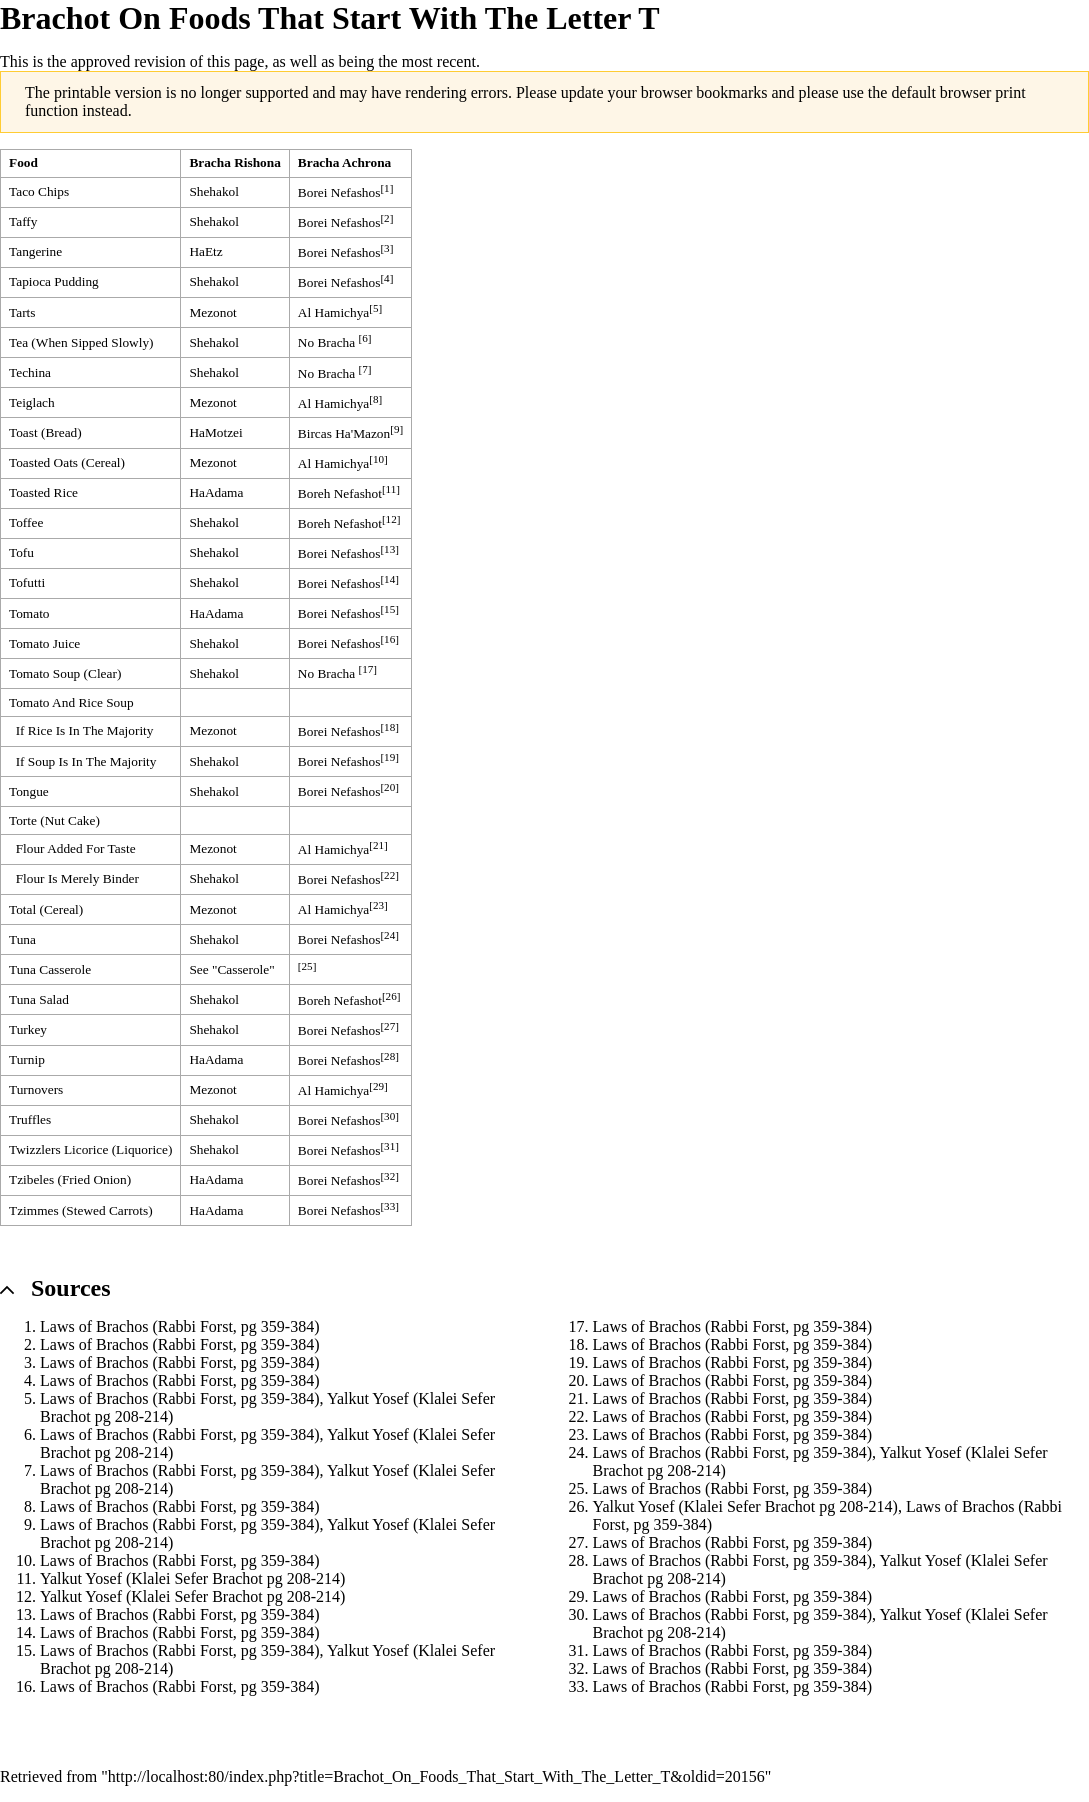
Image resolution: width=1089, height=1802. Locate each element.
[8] (375, 399)
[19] (389, 757)
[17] (368, 669)
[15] (389, 609)
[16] (389, 639)
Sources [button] (71, 1288)
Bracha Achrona (344, 162)
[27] (389, 1026)
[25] (307, 966)
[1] (386, 188)
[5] (375, 308)
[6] (365, 338)
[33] (389, 1206)
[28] (389, 1056)
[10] (378, 459)
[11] (391, 489)
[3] (386, 248)
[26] (391, 996)
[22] (389, 875)
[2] (386, 218)
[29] (378, 1086)
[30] (389, 1116)
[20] (389, 787)
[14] (389, 579)
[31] (389, 1146)
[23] (378, 905)
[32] (389, 1176)
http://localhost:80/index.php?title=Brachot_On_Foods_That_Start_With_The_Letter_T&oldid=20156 (436, 1776)
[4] (386, 278)
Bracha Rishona (234, 162)
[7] (365, 369)
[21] (378, 845)
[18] (389, 727)
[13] (389, 549)
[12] (391, 519)
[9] (396, 429)
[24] (389, 935)
